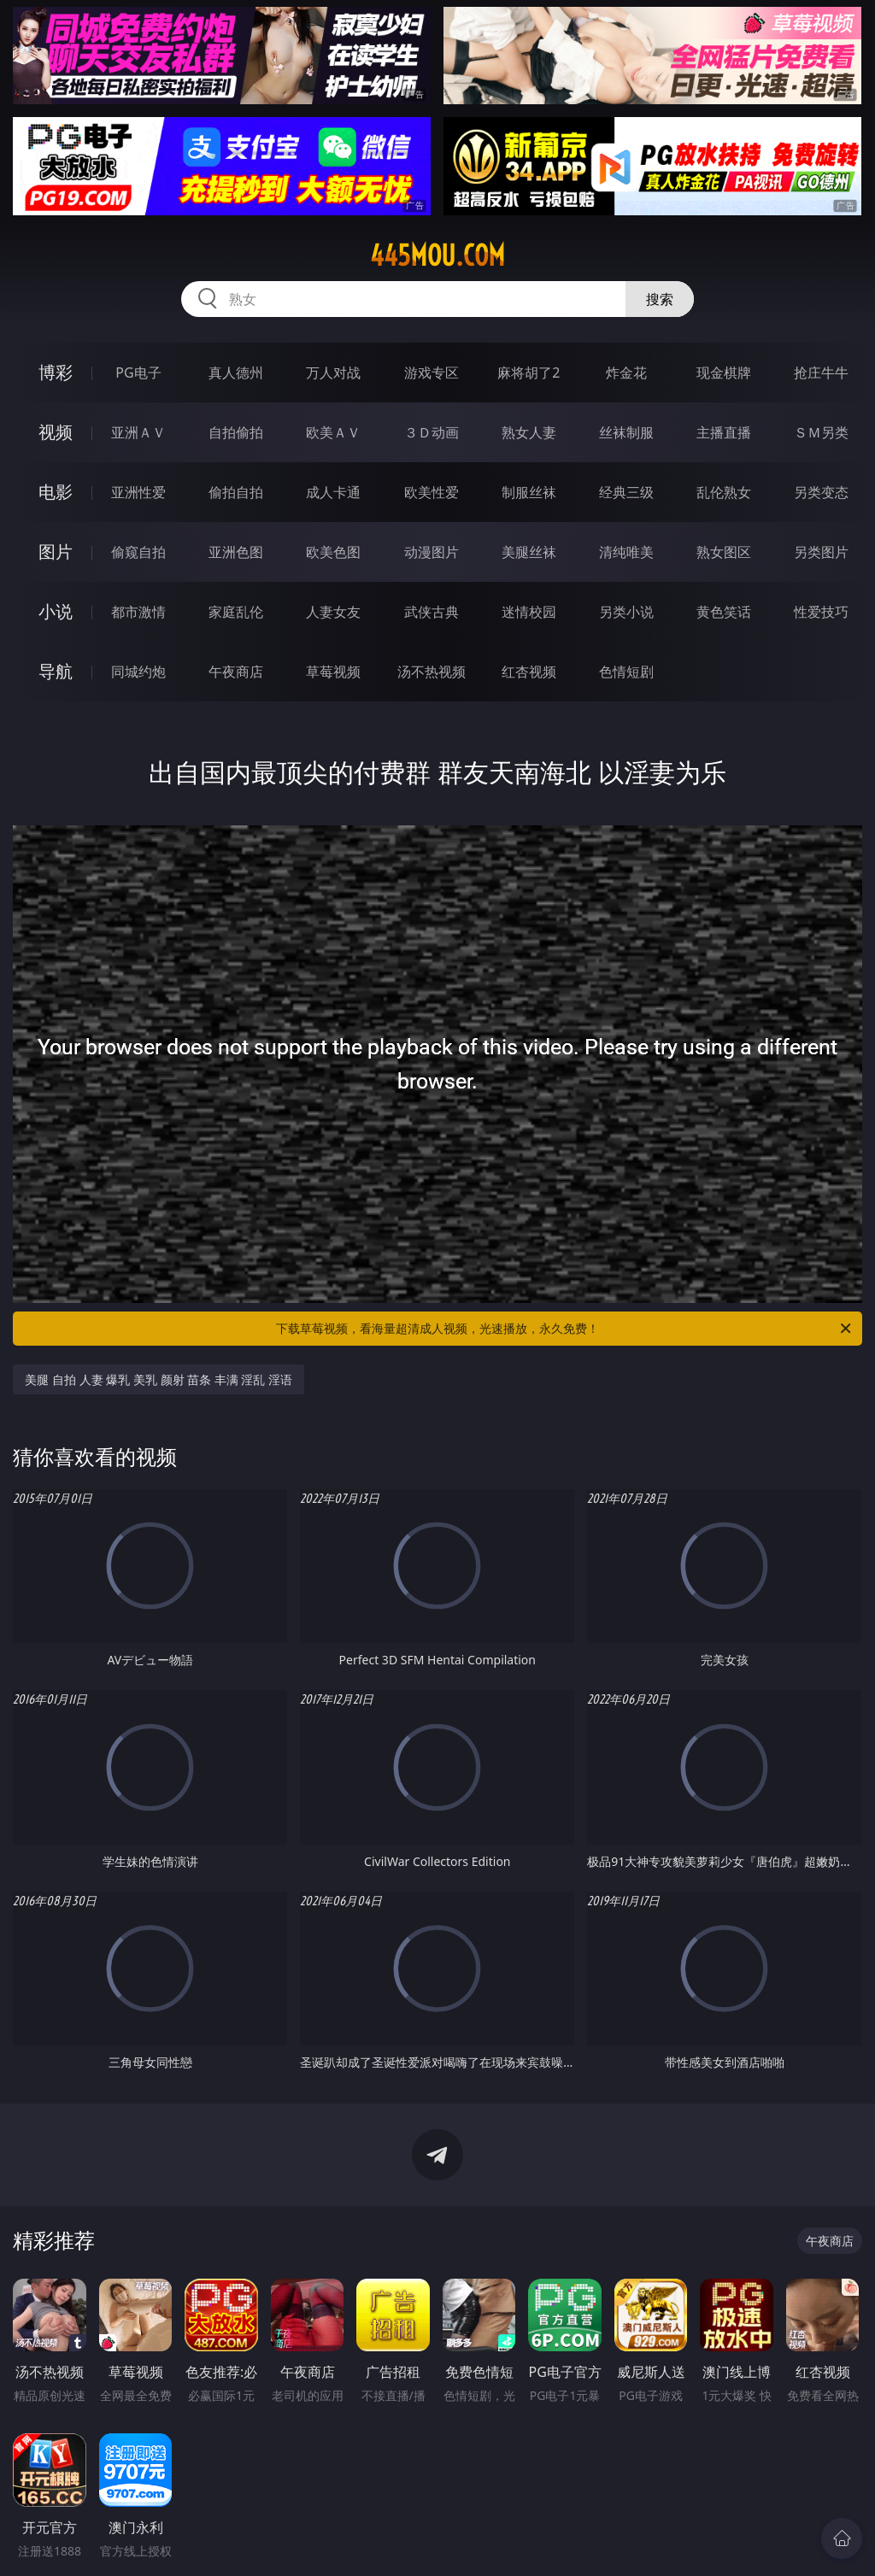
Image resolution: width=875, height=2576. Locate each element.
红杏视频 (529, 671)
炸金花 (626, 372)
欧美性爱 (431, 492)
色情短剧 (626, 671)
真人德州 (235, 372)
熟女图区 (723, 552)
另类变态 (821, 492)
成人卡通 (333, 492)
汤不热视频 (431, 671)
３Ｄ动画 (431, 432)
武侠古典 (431, 611)
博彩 (55, 372)
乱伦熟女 (723, 492)
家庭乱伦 (235, 611)
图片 (55, 551)
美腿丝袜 (529, 552)
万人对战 (333, 372)
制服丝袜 (529, 492)
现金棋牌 (723, 372)
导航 (55, 671)
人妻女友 (333, 611)
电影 (55, 491)
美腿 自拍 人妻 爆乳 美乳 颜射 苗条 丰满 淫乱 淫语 (158, 1379)
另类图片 (821, 552)
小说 (55, 611)
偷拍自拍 (235, 492)
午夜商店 (235, 671)
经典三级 (626, 492)
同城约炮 (138, 671)
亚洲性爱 (138, 492)
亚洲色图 (235, 552)
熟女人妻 (529, 432)
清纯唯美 (626, 552)
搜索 (659, 299)
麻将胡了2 (528, 372)
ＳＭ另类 (821, 432)
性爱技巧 (821, 611)
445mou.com (437, 255)
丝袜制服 (626, 432)
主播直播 (723, 432)
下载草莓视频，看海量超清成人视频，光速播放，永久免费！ (565, 1328)
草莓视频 (333, 671)
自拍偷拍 (235, 432)
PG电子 (138, 372)
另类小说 (626, 611)
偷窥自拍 (138, 552)
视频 (55, 431)
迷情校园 (529, 611)
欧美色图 (333, 552)
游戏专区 (431, 372)
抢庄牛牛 (821, 372)
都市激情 (138, 611)
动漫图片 (431, 552)
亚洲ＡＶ (138, 432)
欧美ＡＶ (333, 432)
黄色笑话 (723, 611)
